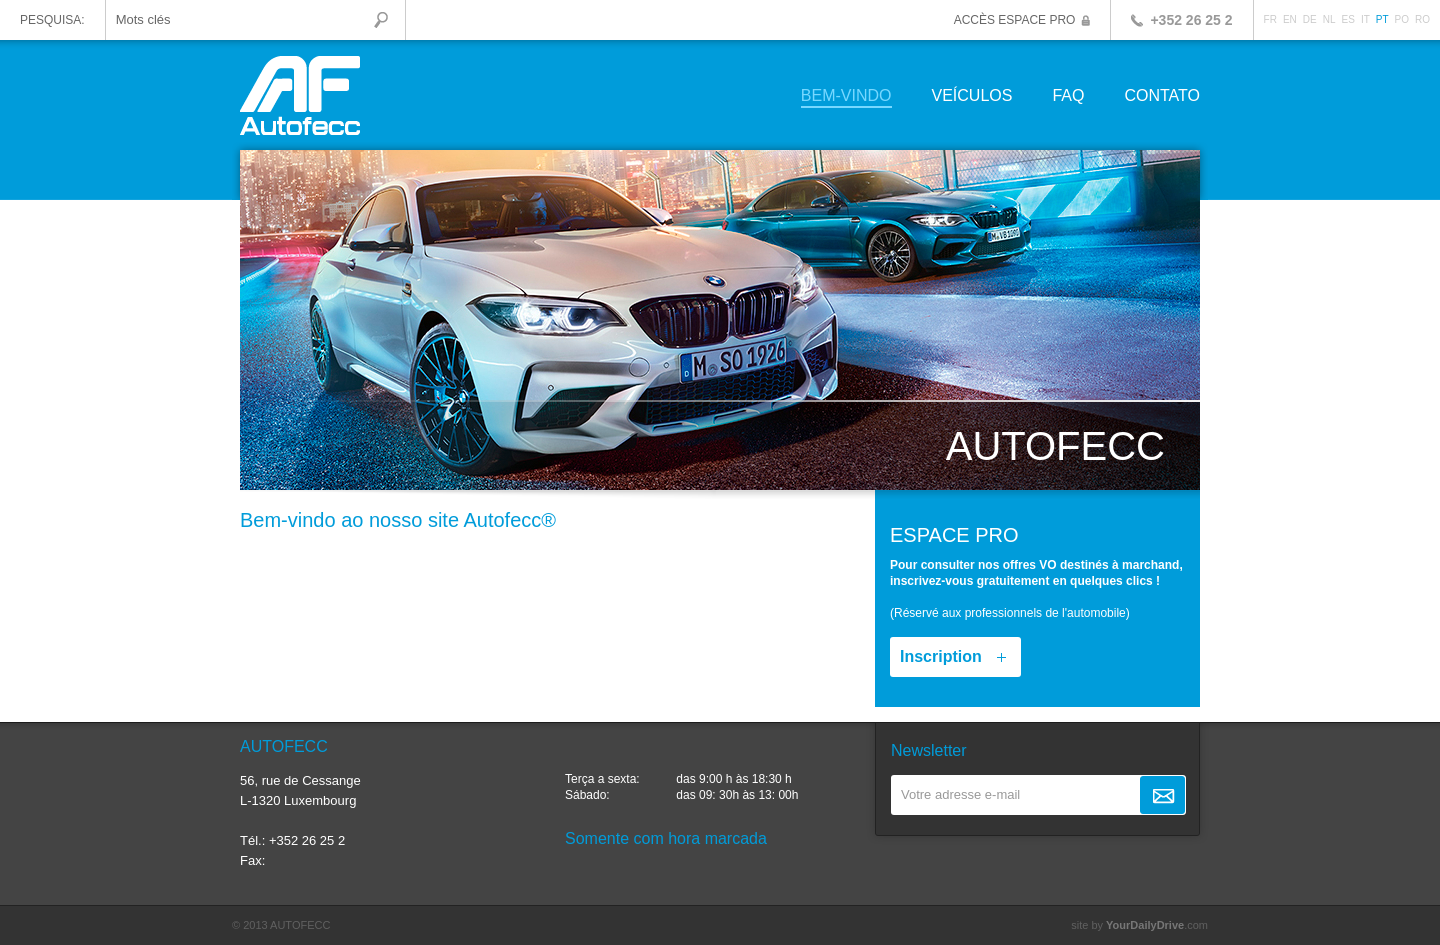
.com (1157, 925)
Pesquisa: (52, 20)
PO (1402, 19)
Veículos (972, 96)
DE (1310, 19)
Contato (1162, 96)
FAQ (1068, 96)
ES (1348, 19)
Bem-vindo (846, 96)
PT (1382, 19)
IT (1365, 19)
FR (1270, 19)
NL (1329, 19)
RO (1422, 19)
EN (1290, 19)
